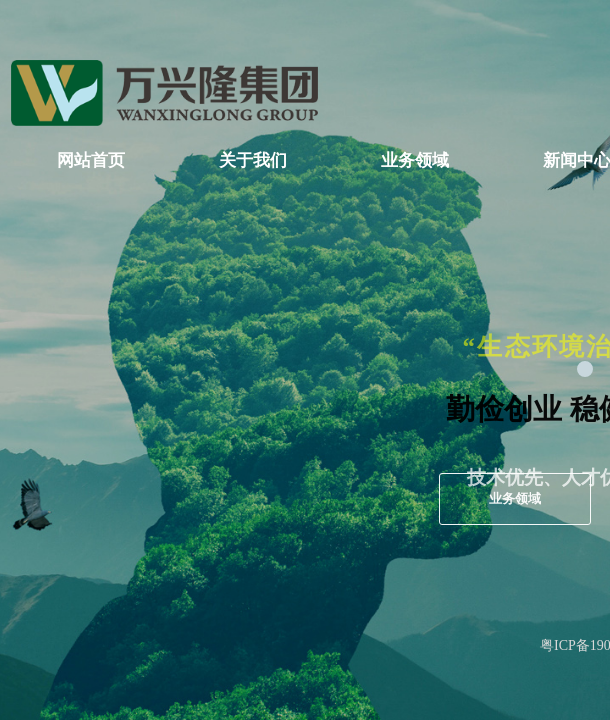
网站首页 (91, 160)
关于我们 (253, 160)
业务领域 (415, 160)
